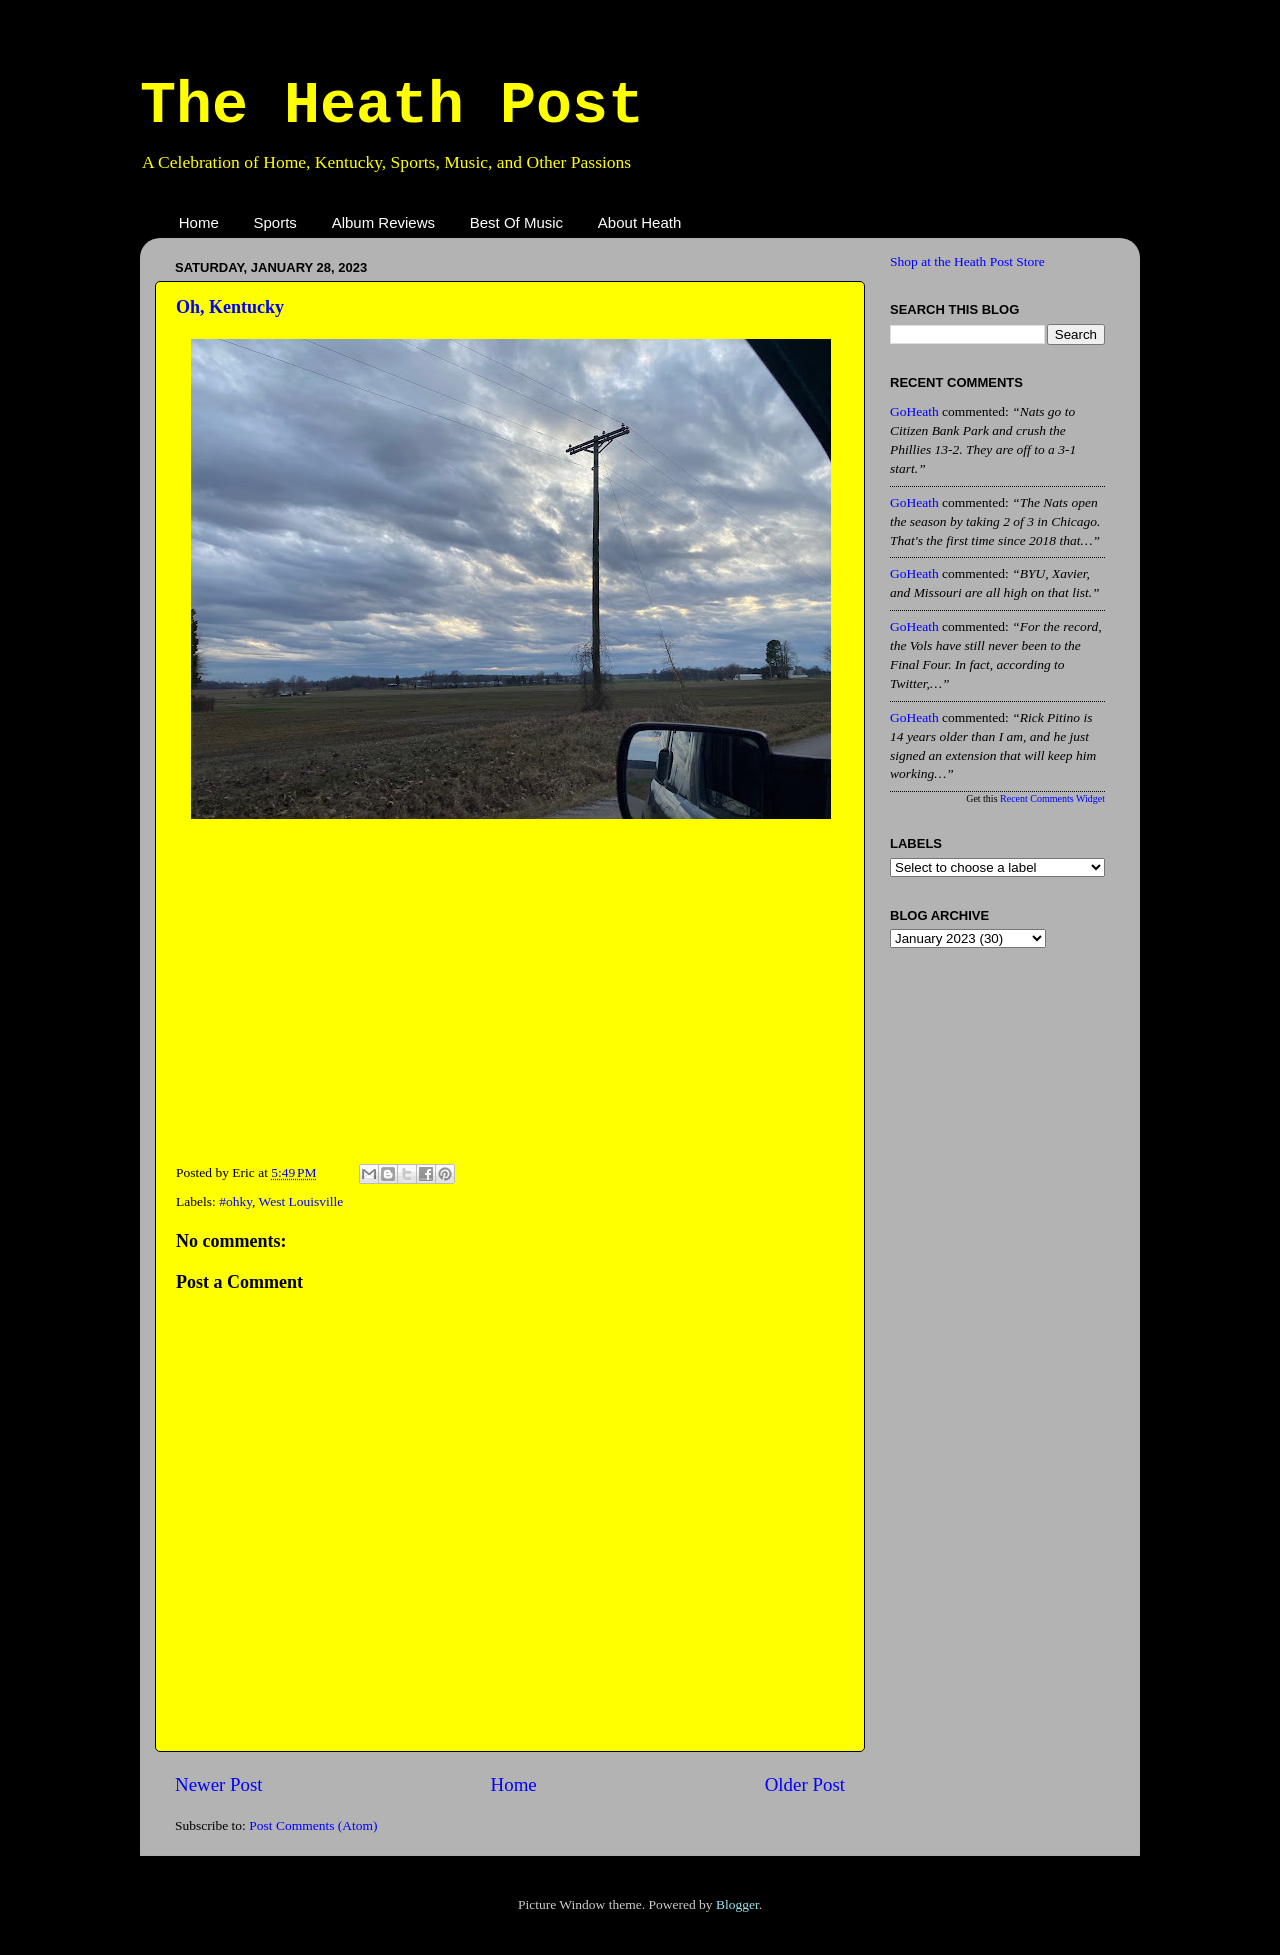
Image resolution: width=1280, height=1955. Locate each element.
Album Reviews (383, 222)
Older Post (805, 1784)
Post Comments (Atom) (313, 1825)
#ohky (235, 1201)
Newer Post (219, 1784)
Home (199, 222)
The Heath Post (392, 106)
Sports (275, 222)
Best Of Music (516, 222)
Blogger (737, 1904)
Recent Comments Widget (1052, 798)
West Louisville (301, 1201)
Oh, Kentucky (230, 307)
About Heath (639, 222)
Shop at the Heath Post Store (967, 261)
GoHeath (914, 411)
